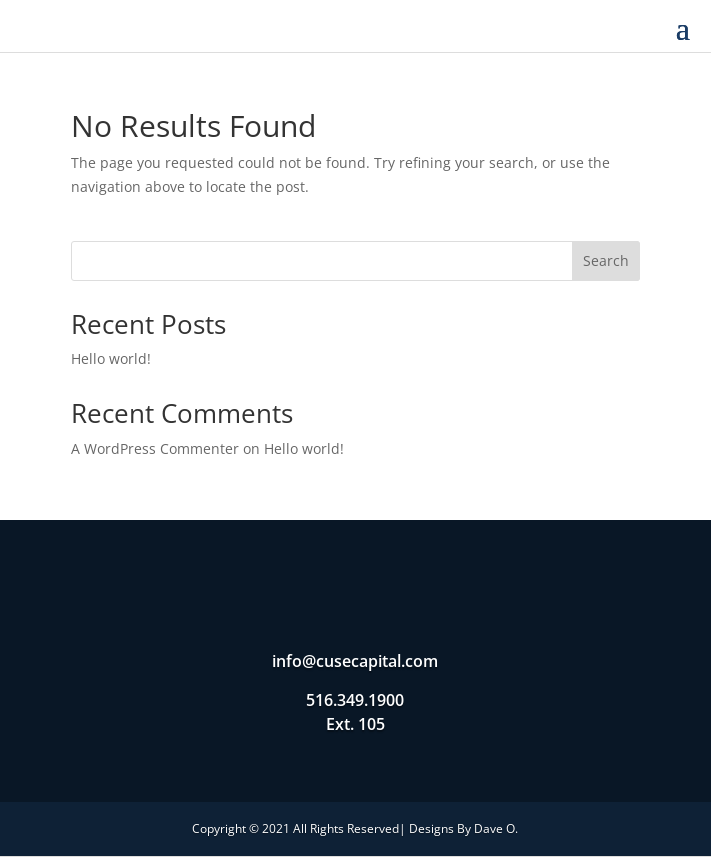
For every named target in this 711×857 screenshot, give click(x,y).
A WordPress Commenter (155, 448)
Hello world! (111, 358)
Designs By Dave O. (463, 828)
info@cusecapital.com (355, 661)
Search (606, 260)
